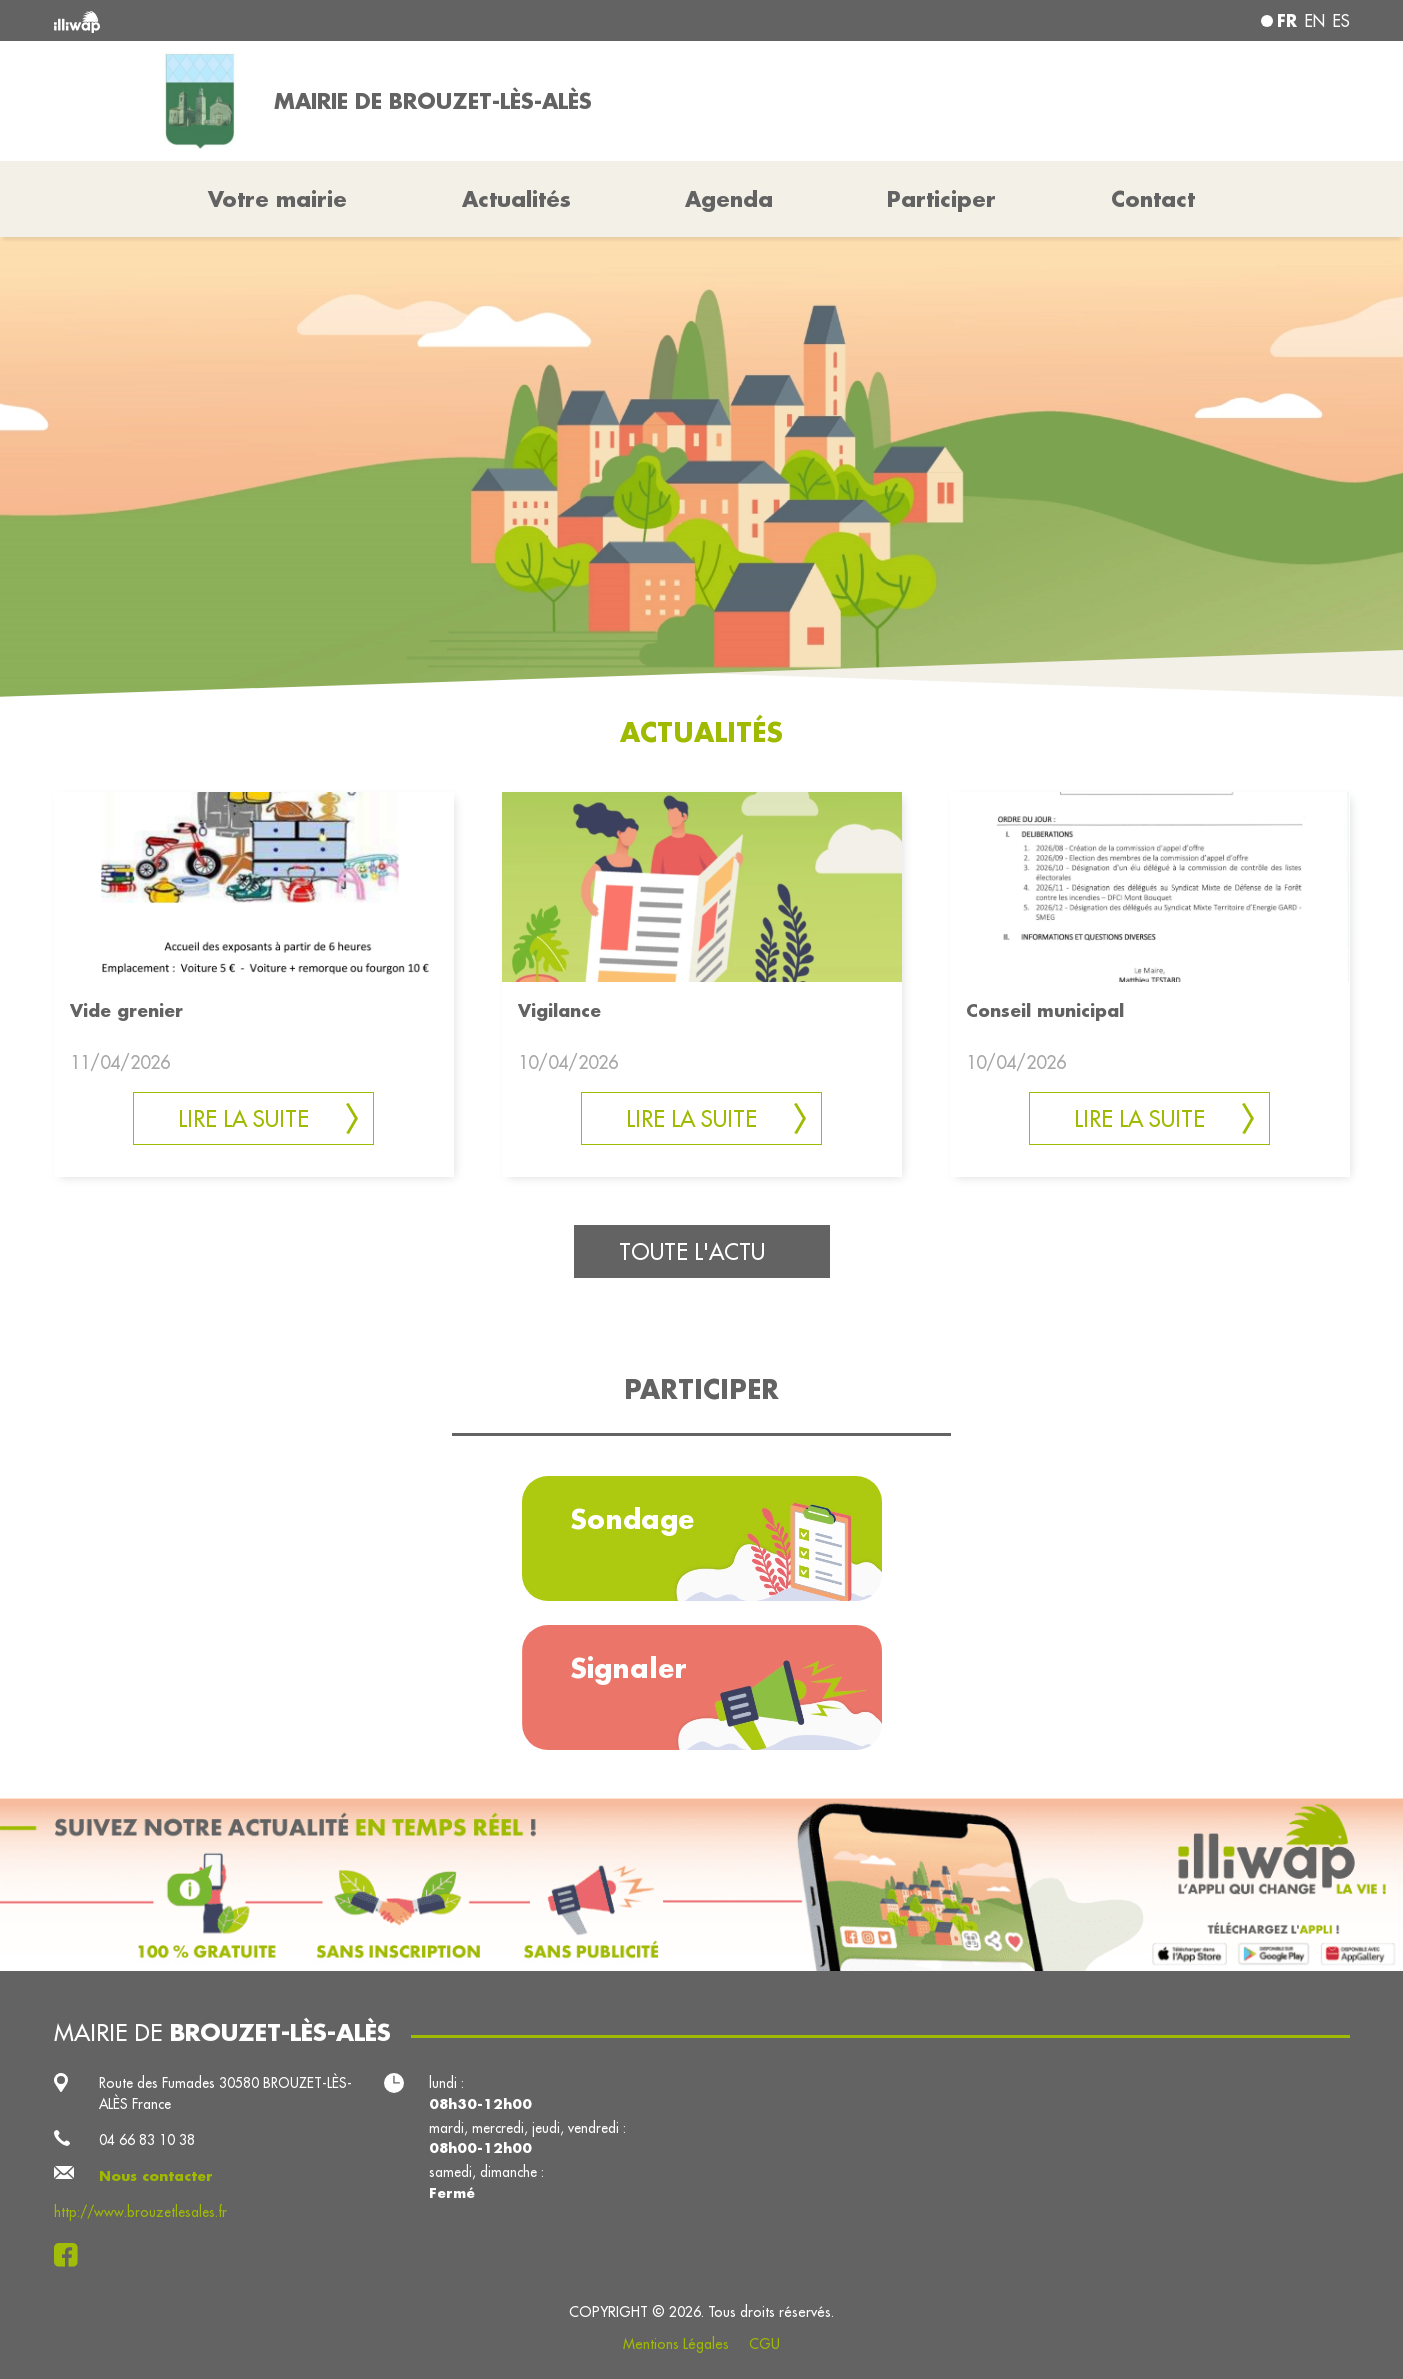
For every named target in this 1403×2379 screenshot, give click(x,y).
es (1341, 21)
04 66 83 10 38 (147, 2140)
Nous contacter (156, 2176)
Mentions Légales (676, 2344)
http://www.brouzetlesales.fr (140, 2212)
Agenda (729, 199)
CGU (764, 2344)
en (1315, 21)
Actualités (516, 199)
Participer (941, 199)
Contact (1153, 199)
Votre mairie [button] (277, 199)
